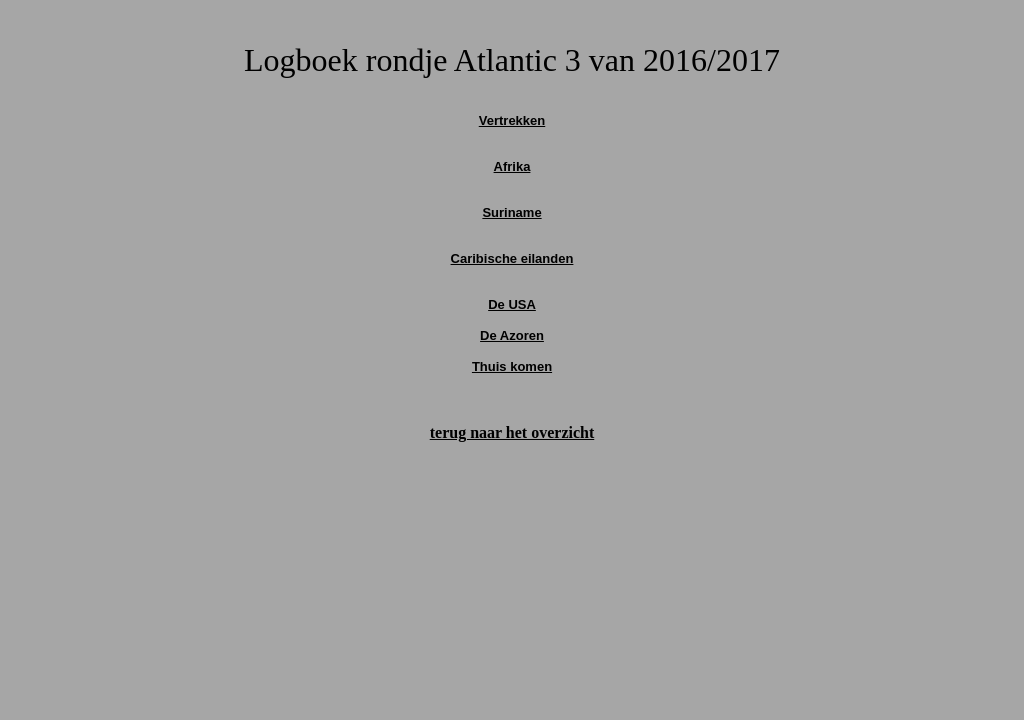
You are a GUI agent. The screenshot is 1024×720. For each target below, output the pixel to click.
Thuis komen (512, 366)
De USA (512, 304)
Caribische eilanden (512, 258)
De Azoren (512, 335)
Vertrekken (512, 120)
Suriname (511, 212)
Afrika (512, 166)
